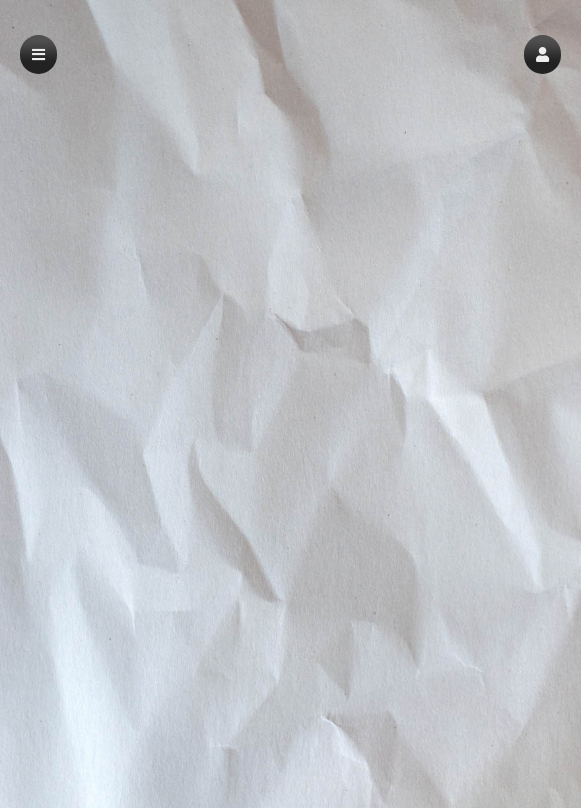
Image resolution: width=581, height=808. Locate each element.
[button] (542, 54)
